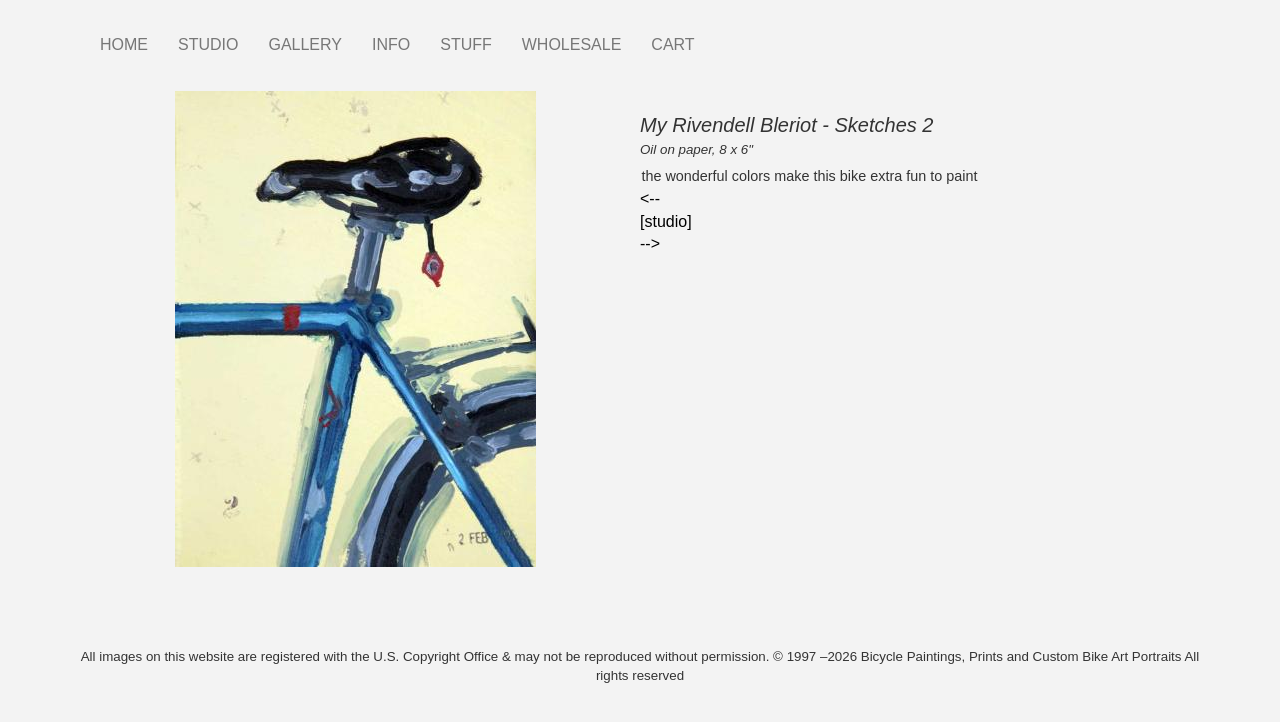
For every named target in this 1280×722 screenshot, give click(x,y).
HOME (124, 44)
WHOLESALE (572, 44)
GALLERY (305, 44)
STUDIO (208, 44)
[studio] (666, 221)
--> (650, 243)
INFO (391, 44)
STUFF (466, 44)
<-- (650, 198)
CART (672, 44)
